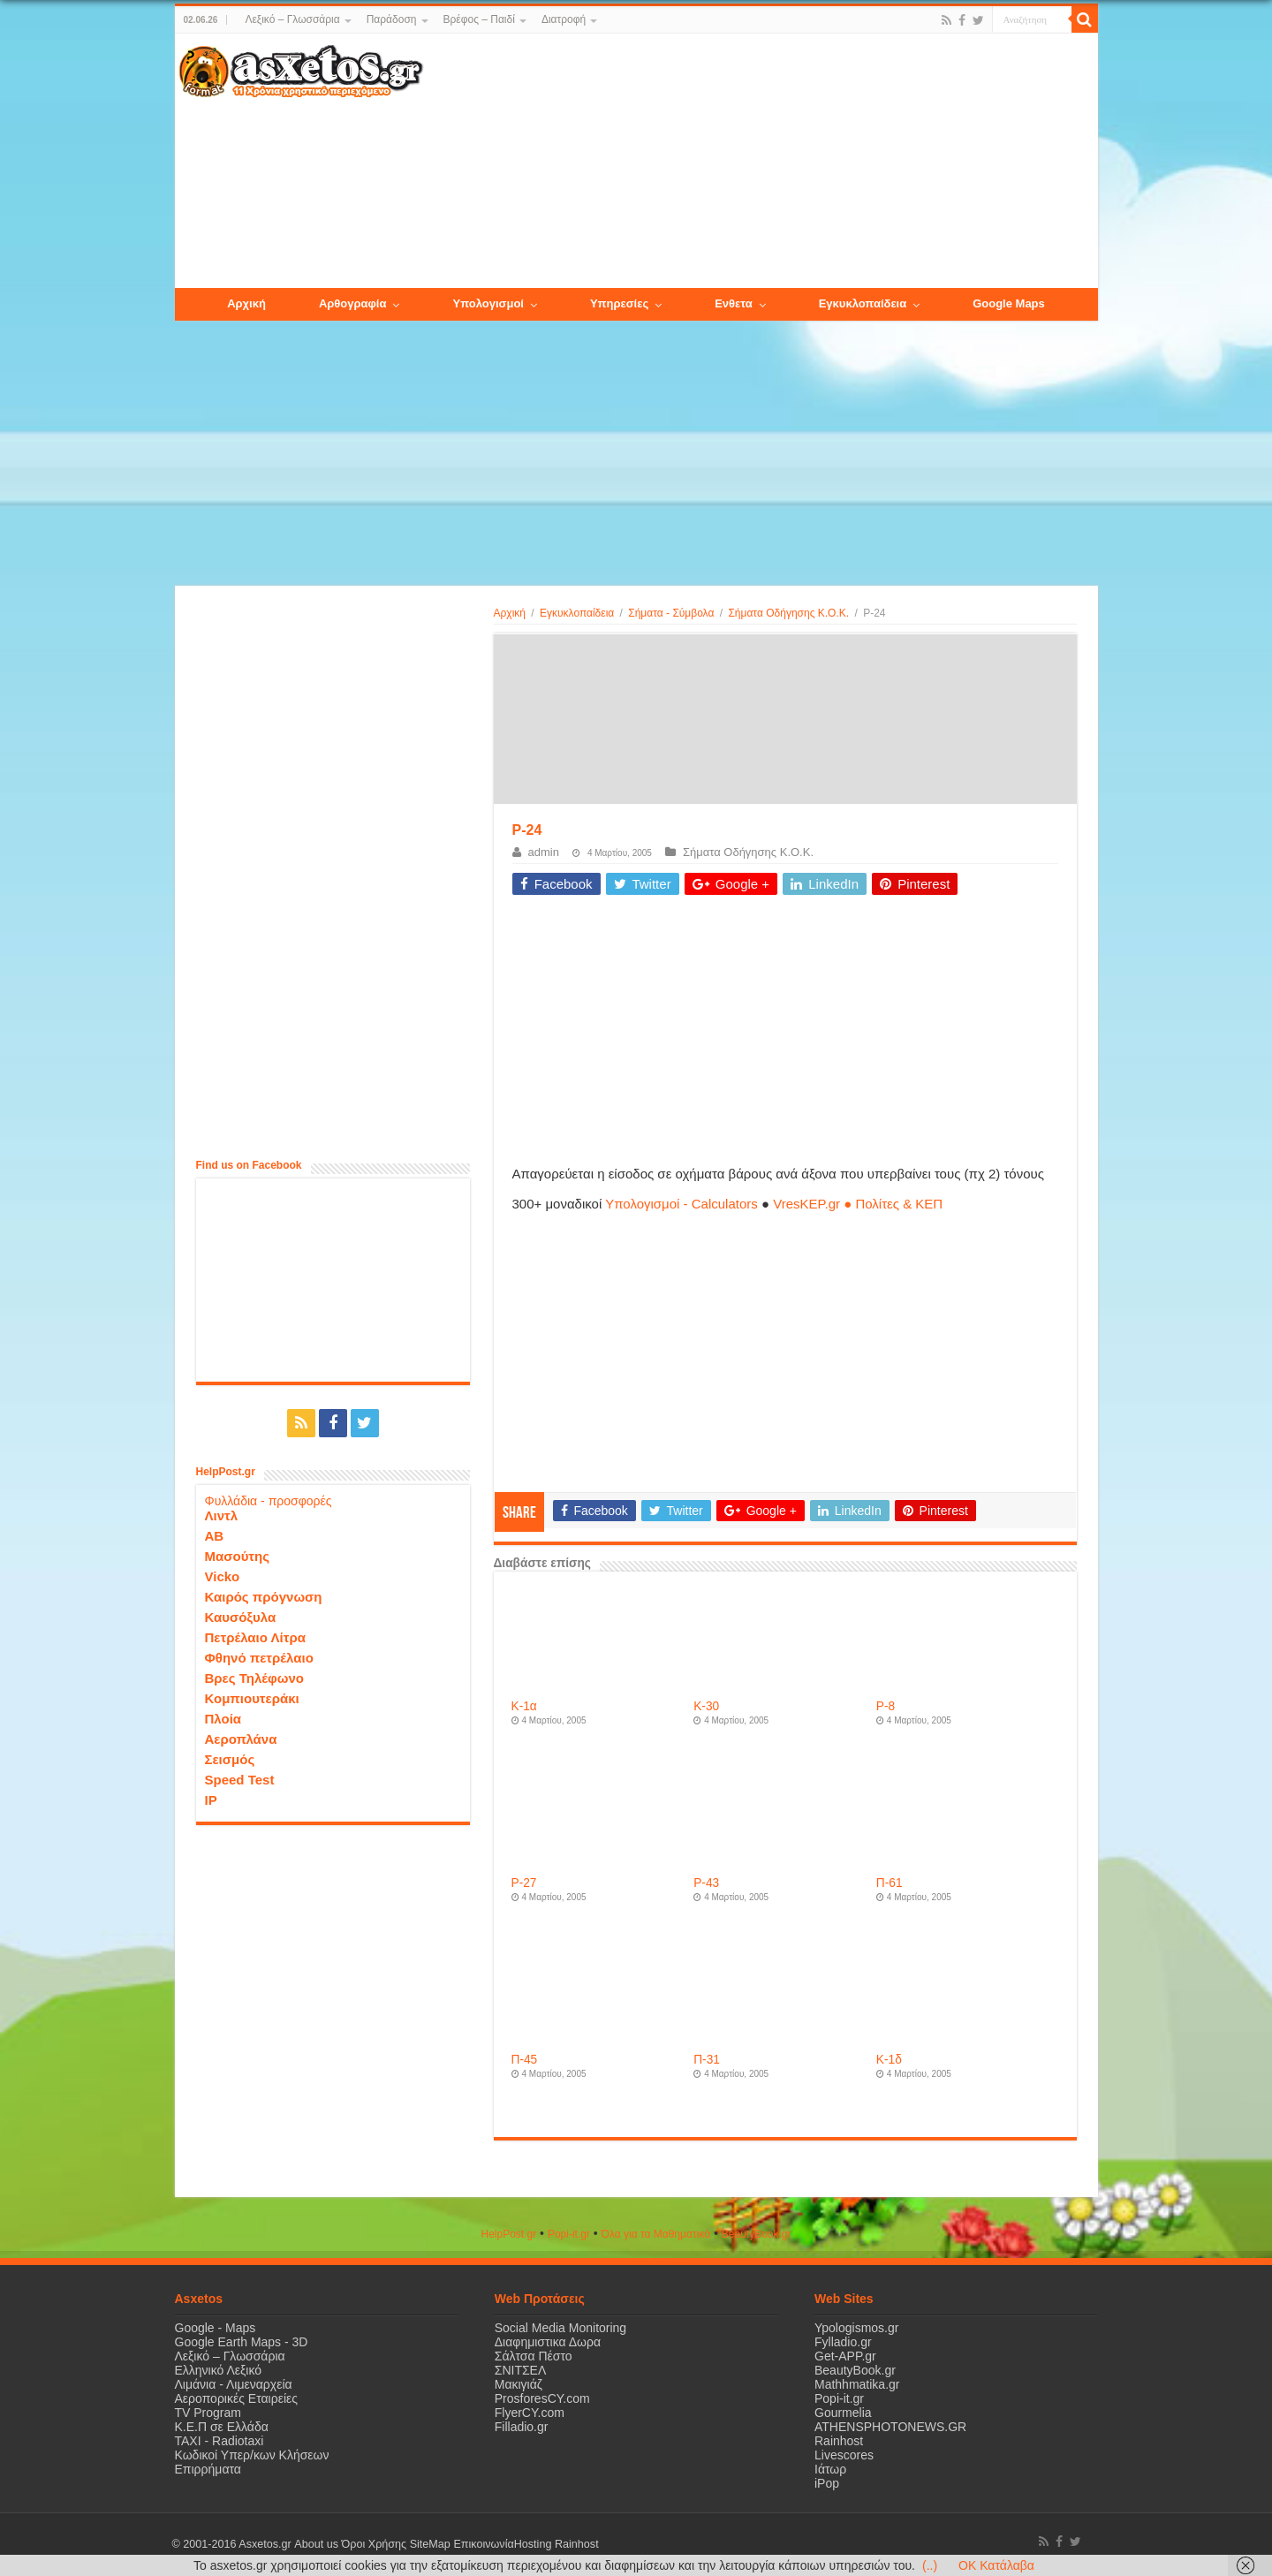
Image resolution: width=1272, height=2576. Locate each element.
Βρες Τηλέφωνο (254, 1678)
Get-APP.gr (845, 2356)
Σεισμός (230, 1759)
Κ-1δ (889, 2059)
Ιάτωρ (830, 2469)
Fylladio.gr (843, 2342)
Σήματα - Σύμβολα (671, 613)
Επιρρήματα (208, 2469)
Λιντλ (221, 1515)
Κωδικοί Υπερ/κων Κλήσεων (252, 2455)
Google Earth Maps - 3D (241, 2342)
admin (543, 852)
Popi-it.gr (569, 2234)
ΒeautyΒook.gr (756, 2234)
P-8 (885, 1706)
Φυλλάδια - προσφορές (268, 1501)
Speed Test (240, 1779)
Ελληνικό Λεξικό (218, 2370)
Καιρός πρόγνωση (263, 1596)
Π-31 (706, 2059)
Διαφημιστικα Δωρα (548, 2342)
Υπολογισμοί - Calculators (681, 1203)
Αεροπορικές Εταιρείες (237, 2398)
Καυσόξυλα (240, 1617)
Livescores (844, 2455)
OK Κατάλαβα (996, 2565)
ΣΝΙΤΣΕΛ (521, 2370)
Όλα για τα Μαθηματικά (656, 2234)
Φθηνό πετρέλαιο (259, 1657)
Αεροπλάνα (241, 1738)
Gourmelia (843, 2413)
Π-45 (524, 2059)
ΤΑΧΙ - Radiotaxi (219, 2441)
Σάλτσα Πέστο (533, 2356)
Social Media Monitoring (560, 2328)
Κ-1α (524, 1706)
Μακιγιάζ (518, 2384)
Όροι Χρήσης (373, 2544)
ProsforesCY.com (542, 2398)
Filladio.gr (522, 2427)
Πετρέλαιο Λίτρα (255, 1637)
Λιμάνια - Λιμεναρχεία (233, 2384)
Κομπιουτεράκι (252, 1698)
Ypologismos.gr (856, 2328)
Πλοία (223, 1718)
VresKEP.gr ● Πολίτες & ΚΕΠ (858, 1203)
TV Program (208, 2413)
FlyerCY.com (529, 2413)
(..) (929, 2565)
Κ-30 (706, 1706)
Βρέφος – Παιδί (479, 19)
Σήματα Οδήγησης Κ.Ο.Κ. (788, 613)
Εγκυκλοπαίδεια (577, 613)
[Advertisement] (759, 161)
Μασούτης (237, 1556)
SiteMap (429, 2544)
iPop (826, 2483)
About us (316, 2544)
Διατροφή (563, 19)
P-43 (706, 1883)
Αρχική (510, 613)
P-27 (524, 1883)
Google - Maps (215, 2328)
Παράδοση (392, 19)
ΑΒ (214, 1535)
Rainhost (838, 2441)
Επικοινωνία (483, 2544)
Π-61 (889, 1883)
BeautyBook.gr (855, 2370)
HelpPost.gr (508, 2234)
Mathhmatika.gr (856, 2384)
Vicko (222, 1576)
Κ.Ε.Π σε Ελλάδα (222, 2427)
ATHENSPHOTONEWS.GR (890, 2427)
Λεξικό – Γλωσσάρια (292, 19)
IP (211, 1799)
